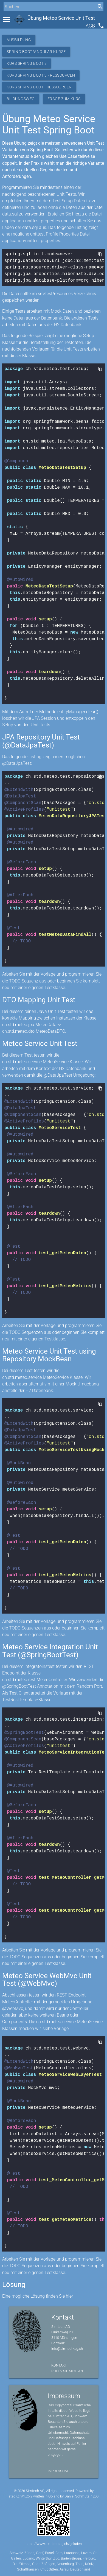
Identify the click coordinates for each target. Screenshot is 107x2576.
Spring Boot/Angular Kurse (36, 51)
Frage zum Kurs (64, 99)
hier (69, 2296)
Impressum (58, 2471)
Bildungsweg (21, 99)
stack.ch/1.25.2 (20, 2496)
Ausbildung (19, 40)
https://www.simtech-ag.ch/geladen (54, 2544)
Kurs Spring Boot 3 (27, 63)
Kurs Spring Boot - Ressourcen (39, 87)
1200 (94, 2496)
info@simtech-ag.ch (67, 2349)
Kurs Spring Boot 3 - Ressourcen (41, 75)
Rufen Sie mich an (67, 2371)
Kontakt (59, 2365)
